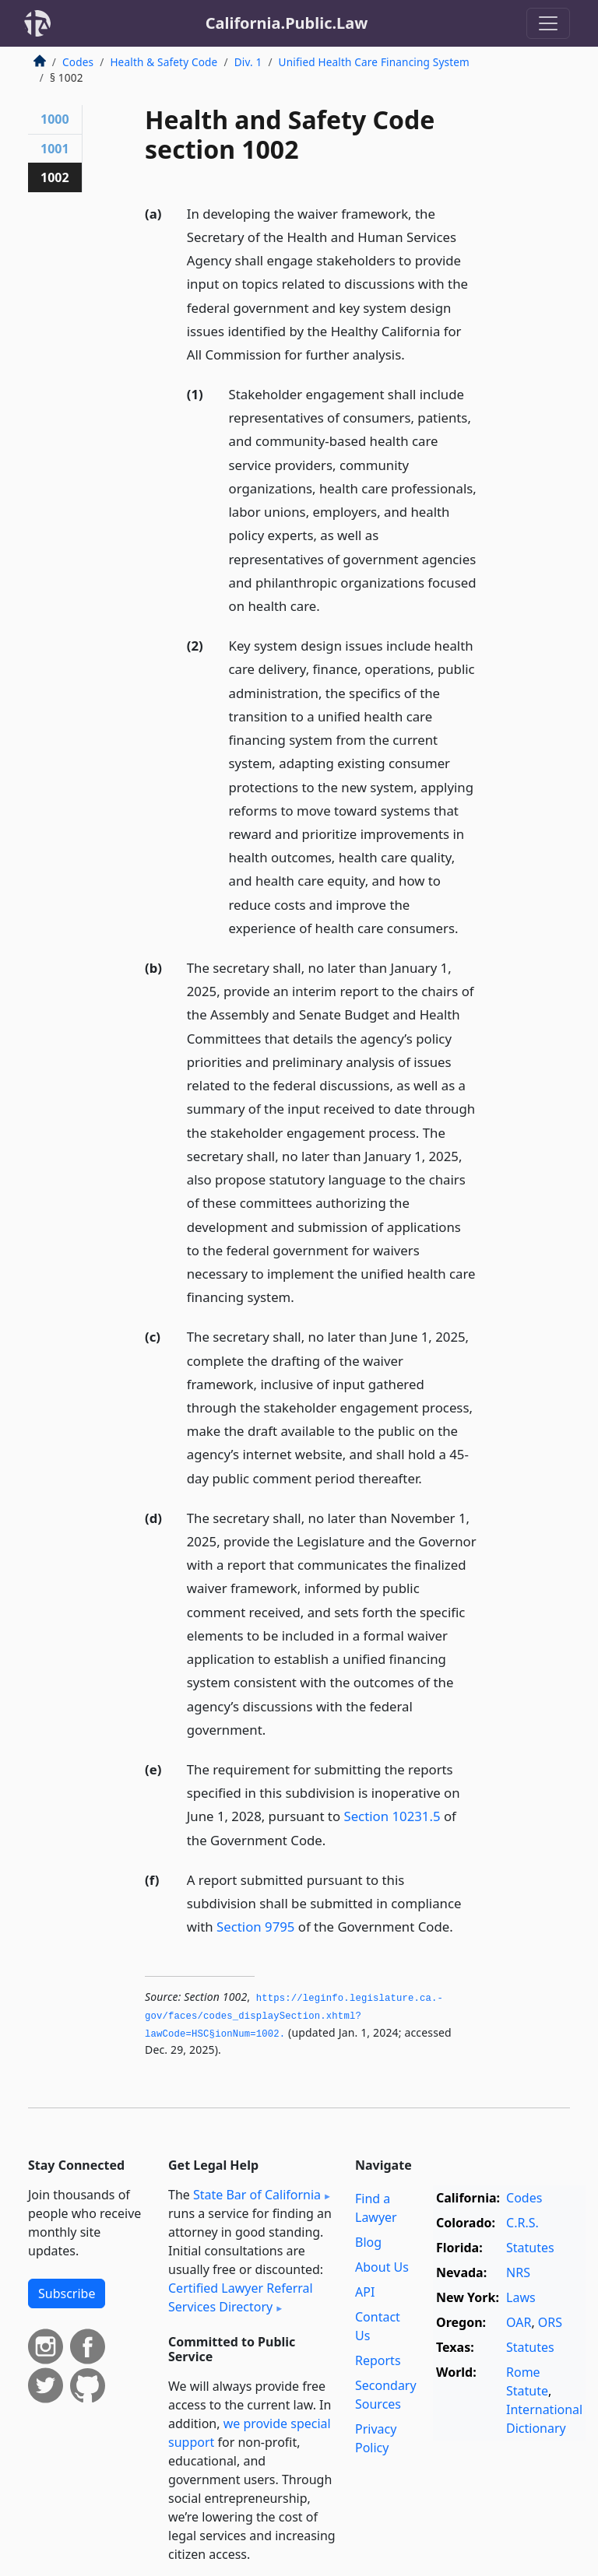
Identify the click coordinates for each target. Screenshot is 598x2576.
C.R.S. (522, 2222)
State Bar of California (257, 2194)
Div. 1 (248, 61)
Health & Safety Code (163, 61)
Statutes (530, 2247)
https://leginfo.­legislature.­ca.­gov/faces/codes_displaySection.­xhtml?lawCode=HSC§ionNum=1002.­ (294, 2016)
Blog (368, 2242)
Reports (378, 2360)
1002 (54, 177)
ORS (550, 2322)
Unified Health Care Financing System (374, 61)
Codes (77, 61)
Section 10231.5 (391, 1816)
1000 (54, 119)
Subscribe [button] (66, 2293)
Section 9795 (255, 1927)
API (365, 2292)
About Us (382, 2267)
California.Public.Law (287, 22)
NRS (518, 2272)
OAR (518, 2322)
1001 (54, 148)
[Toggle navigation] (548, 23)
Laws (521, 2297)
